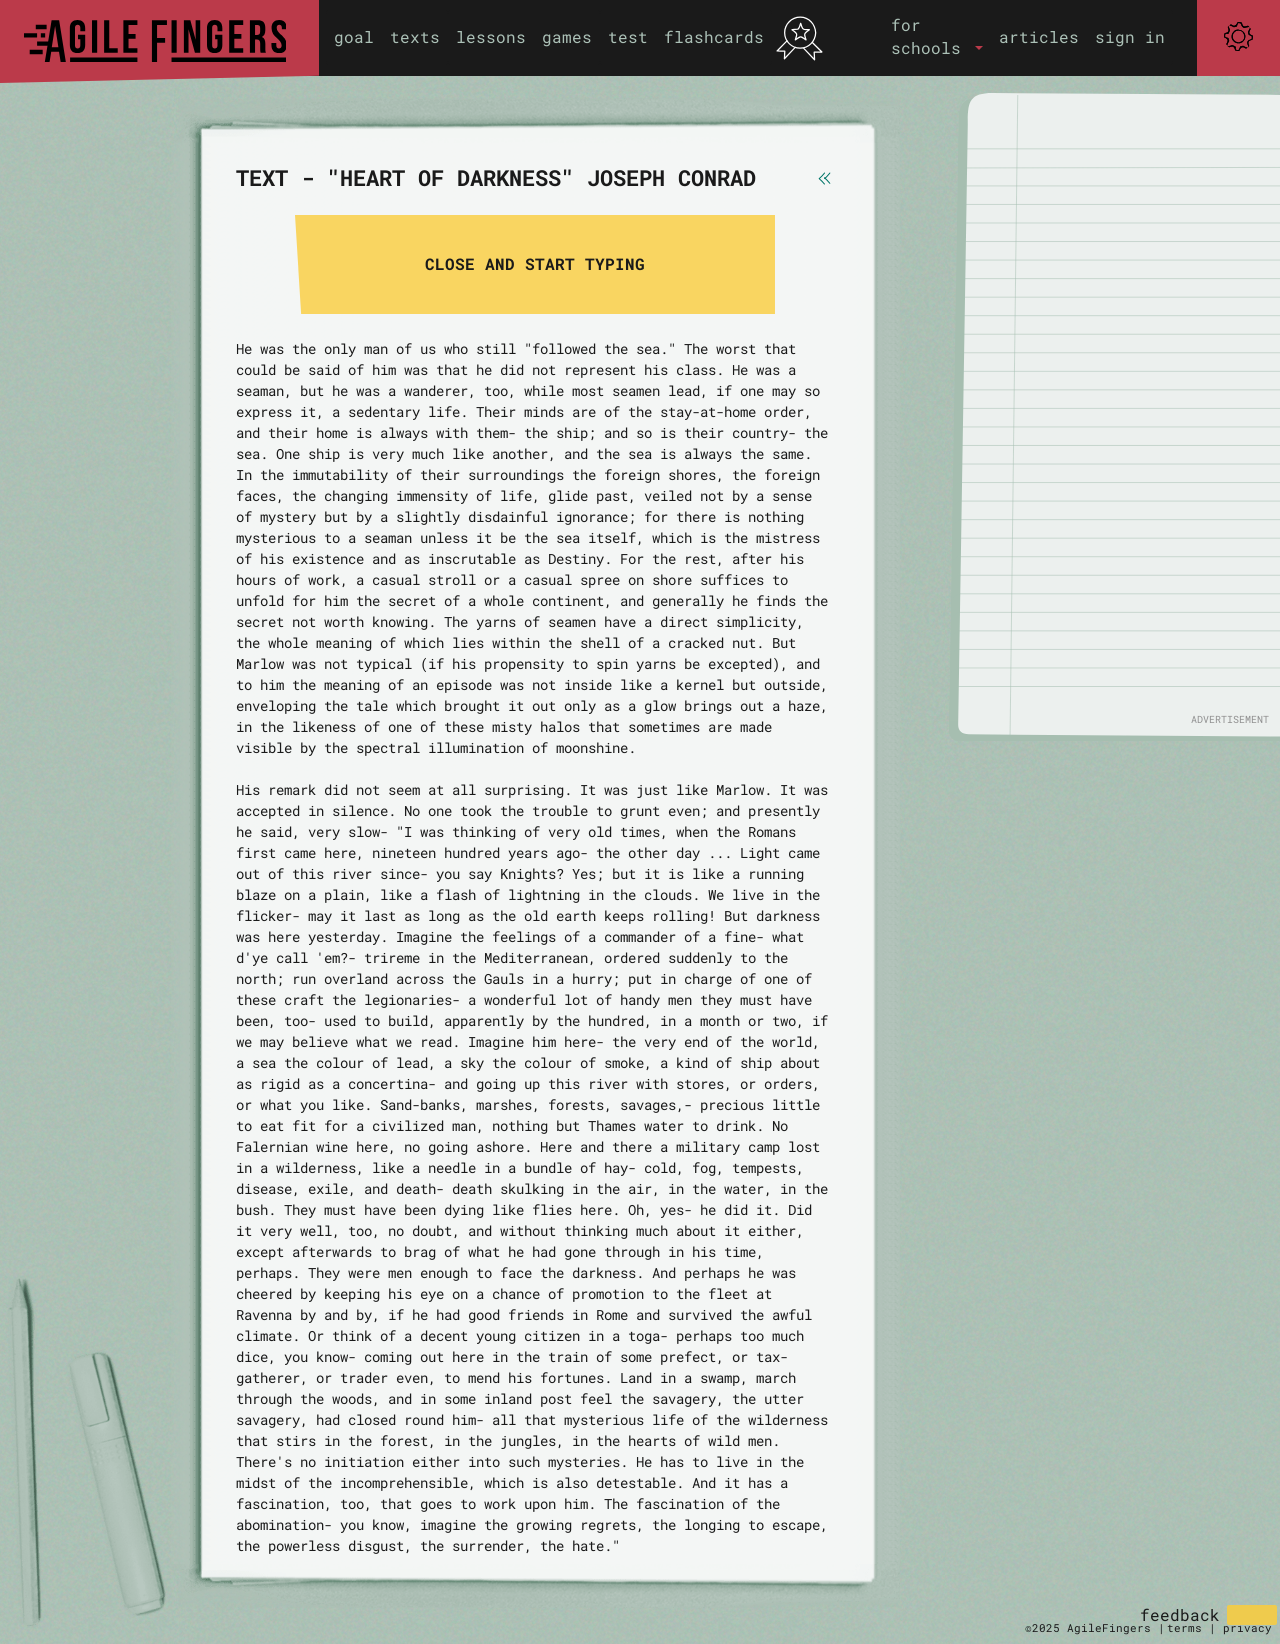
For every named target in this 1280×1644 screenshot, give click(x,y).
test (628, 36)
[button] (937, 36)
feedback (1180, 1614)
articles (1039, 36)
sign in (1130, 36)
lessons (491, 36)
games (567, 36)
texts (415, 36)
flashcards (714, 36)
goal (354, 36)
